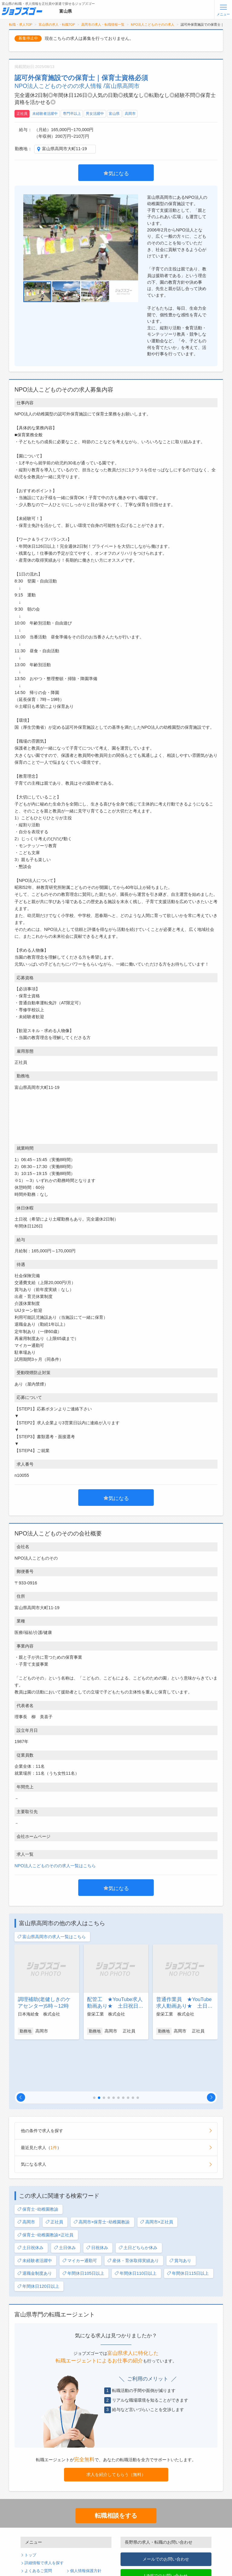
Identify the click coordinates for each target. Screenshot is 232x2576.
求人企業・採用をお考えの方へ (51, 2564)
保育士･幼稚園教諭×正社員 (45, 2189)
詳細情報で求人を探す (44, 2517)
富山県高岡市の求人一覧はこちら (51, 1937)
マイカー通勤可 (79, 2214)
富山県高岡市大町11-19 (64, 148)
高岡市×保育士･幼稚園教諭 (101, 2176)
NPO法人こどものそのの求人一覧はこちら (55, 1865)
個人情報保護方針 (86, 2525)
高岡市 (130, 113)
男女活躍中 (95, 113)
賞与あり (180, 2214)
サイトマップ (36, 2540)
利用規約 (32, 2532)
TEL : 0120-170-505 (166, 2556)
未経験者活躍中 (45, 113)
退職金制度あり (34, 2227)
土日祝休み (30, 2201)
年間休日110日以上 (135, 2227)
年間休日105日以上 (83, 2227)
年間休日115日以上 (188, 2227)
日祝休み (97, 2201)
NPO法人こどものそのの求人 (152, 24)
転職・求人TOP (20, 24)
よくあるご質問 (38, 2525)
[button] (21, 2051)
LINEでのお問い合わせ (166, 2529)
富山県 (114, 113)
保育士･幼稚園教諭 (37, 2163)
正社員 (22, 113)
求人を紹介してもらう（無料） (116, 2428)
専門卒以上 (72, 113)
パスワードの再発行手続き (48, 2556)
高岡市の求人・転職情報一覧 (102, 24)
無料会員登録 (36, 2548)
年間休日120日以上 (38, 2240)
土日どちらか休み (137, 2201)
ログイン (78, 2548)
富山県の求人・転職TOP (57, 24)
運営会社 (78, 2532)
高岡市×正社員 (156, 2176)
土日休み (65, 2201)
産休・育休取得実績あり (133, 2214)
